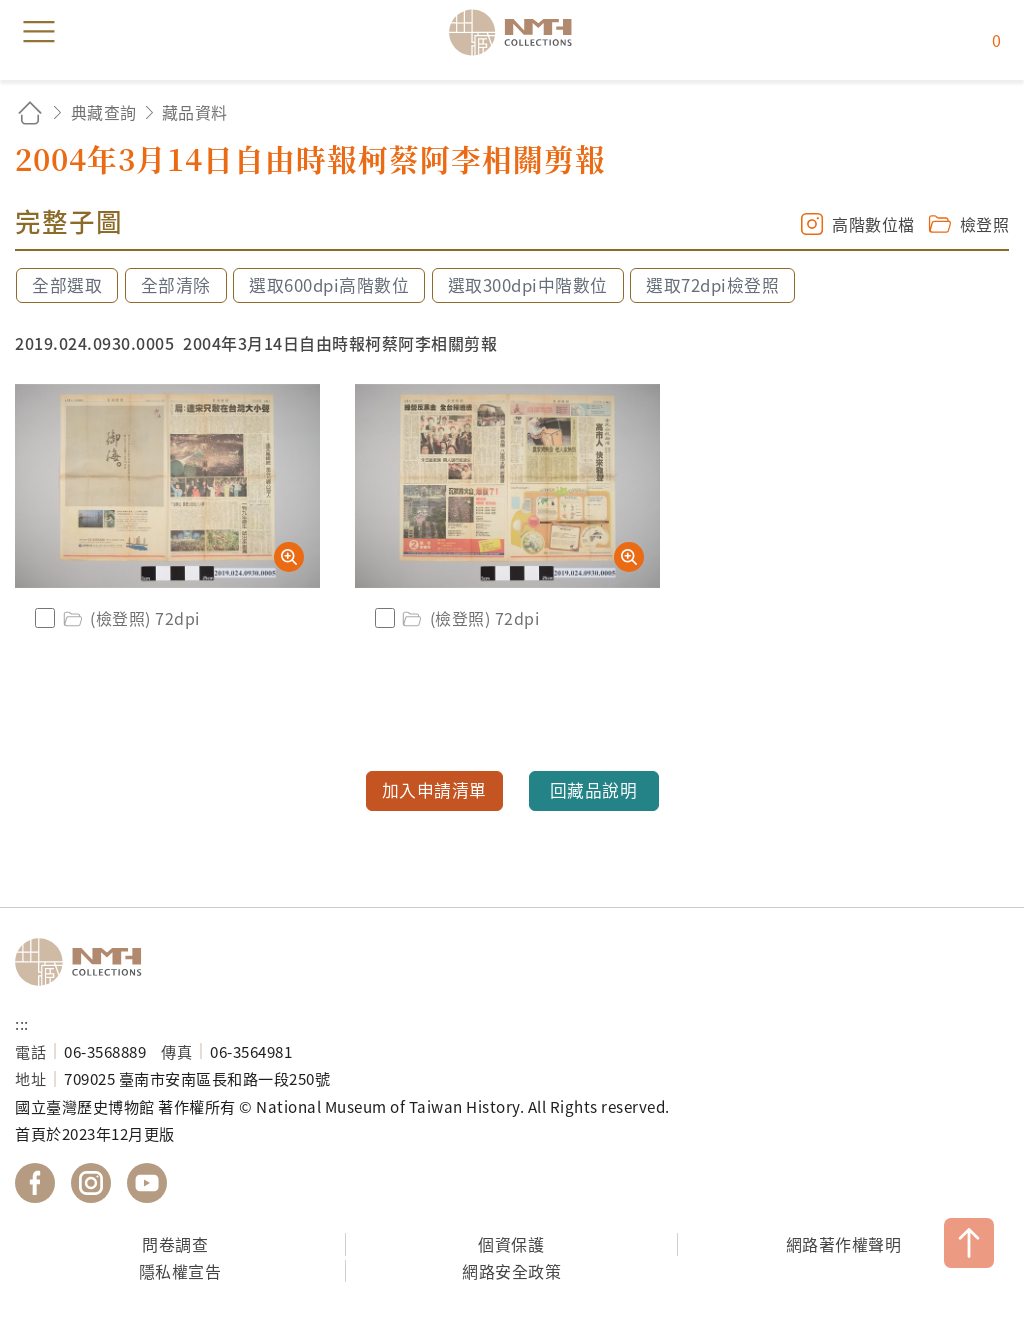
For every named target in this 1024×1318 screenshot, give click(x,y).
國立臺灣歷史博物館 (85, 962)
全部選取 (67, 285)
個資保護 (511, 1244)
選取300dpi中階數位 (528, 285)
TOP (969, 1243)
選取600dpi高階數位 (329, 285)
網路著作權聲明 (844, 1244)
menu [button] (39, 32)
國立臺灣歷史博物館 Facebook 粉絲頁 (35, 1183)
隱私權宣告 (180, 1271)
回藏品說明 (594, 790)
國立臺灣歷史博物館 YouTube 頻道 (147, 1183)
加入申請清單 (434, 790)
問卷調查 (175, 1244)
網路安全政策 (511, 1271)
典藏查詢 (104, 112)
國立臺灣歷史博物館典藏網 (517, 32)
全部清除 (176, 285)
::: (22, 1023)
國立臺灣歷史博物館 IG (91, 1183)
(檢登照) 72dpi (130, 618)
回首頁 (30, 112)
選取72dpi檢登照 (712, 285)
